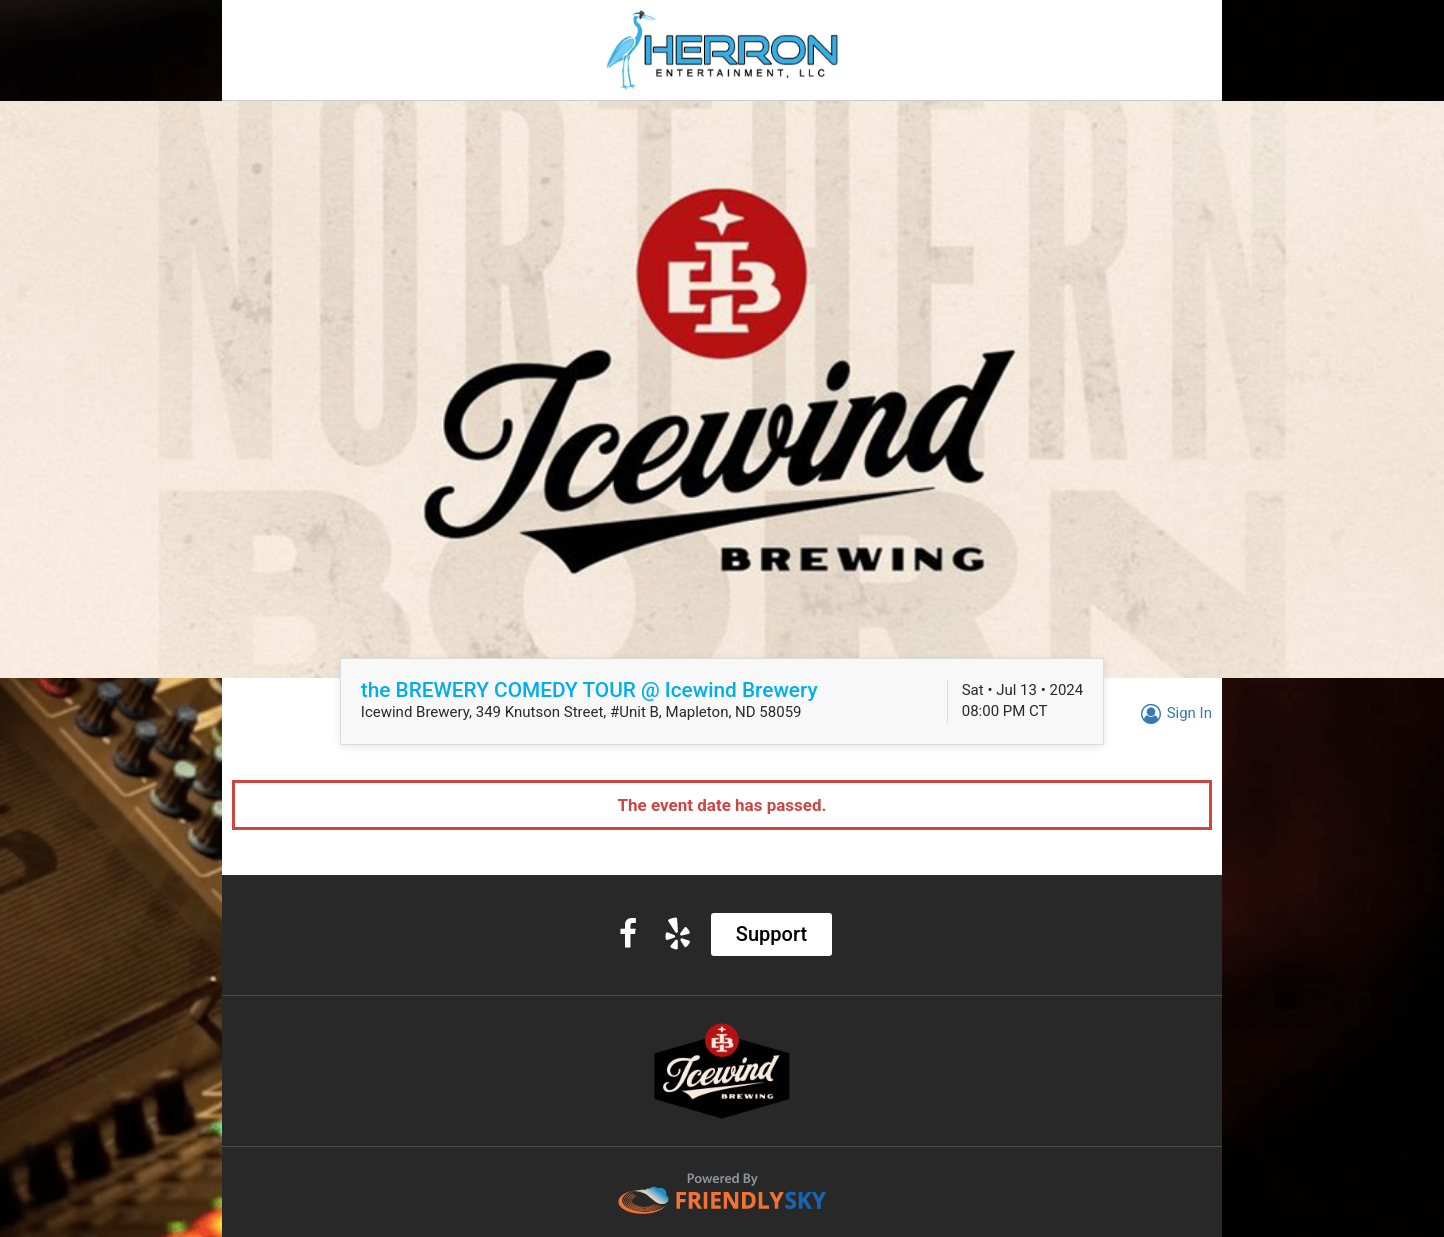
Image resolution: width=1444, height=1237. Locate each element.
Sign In (1173, 713)
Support (771, 934)
